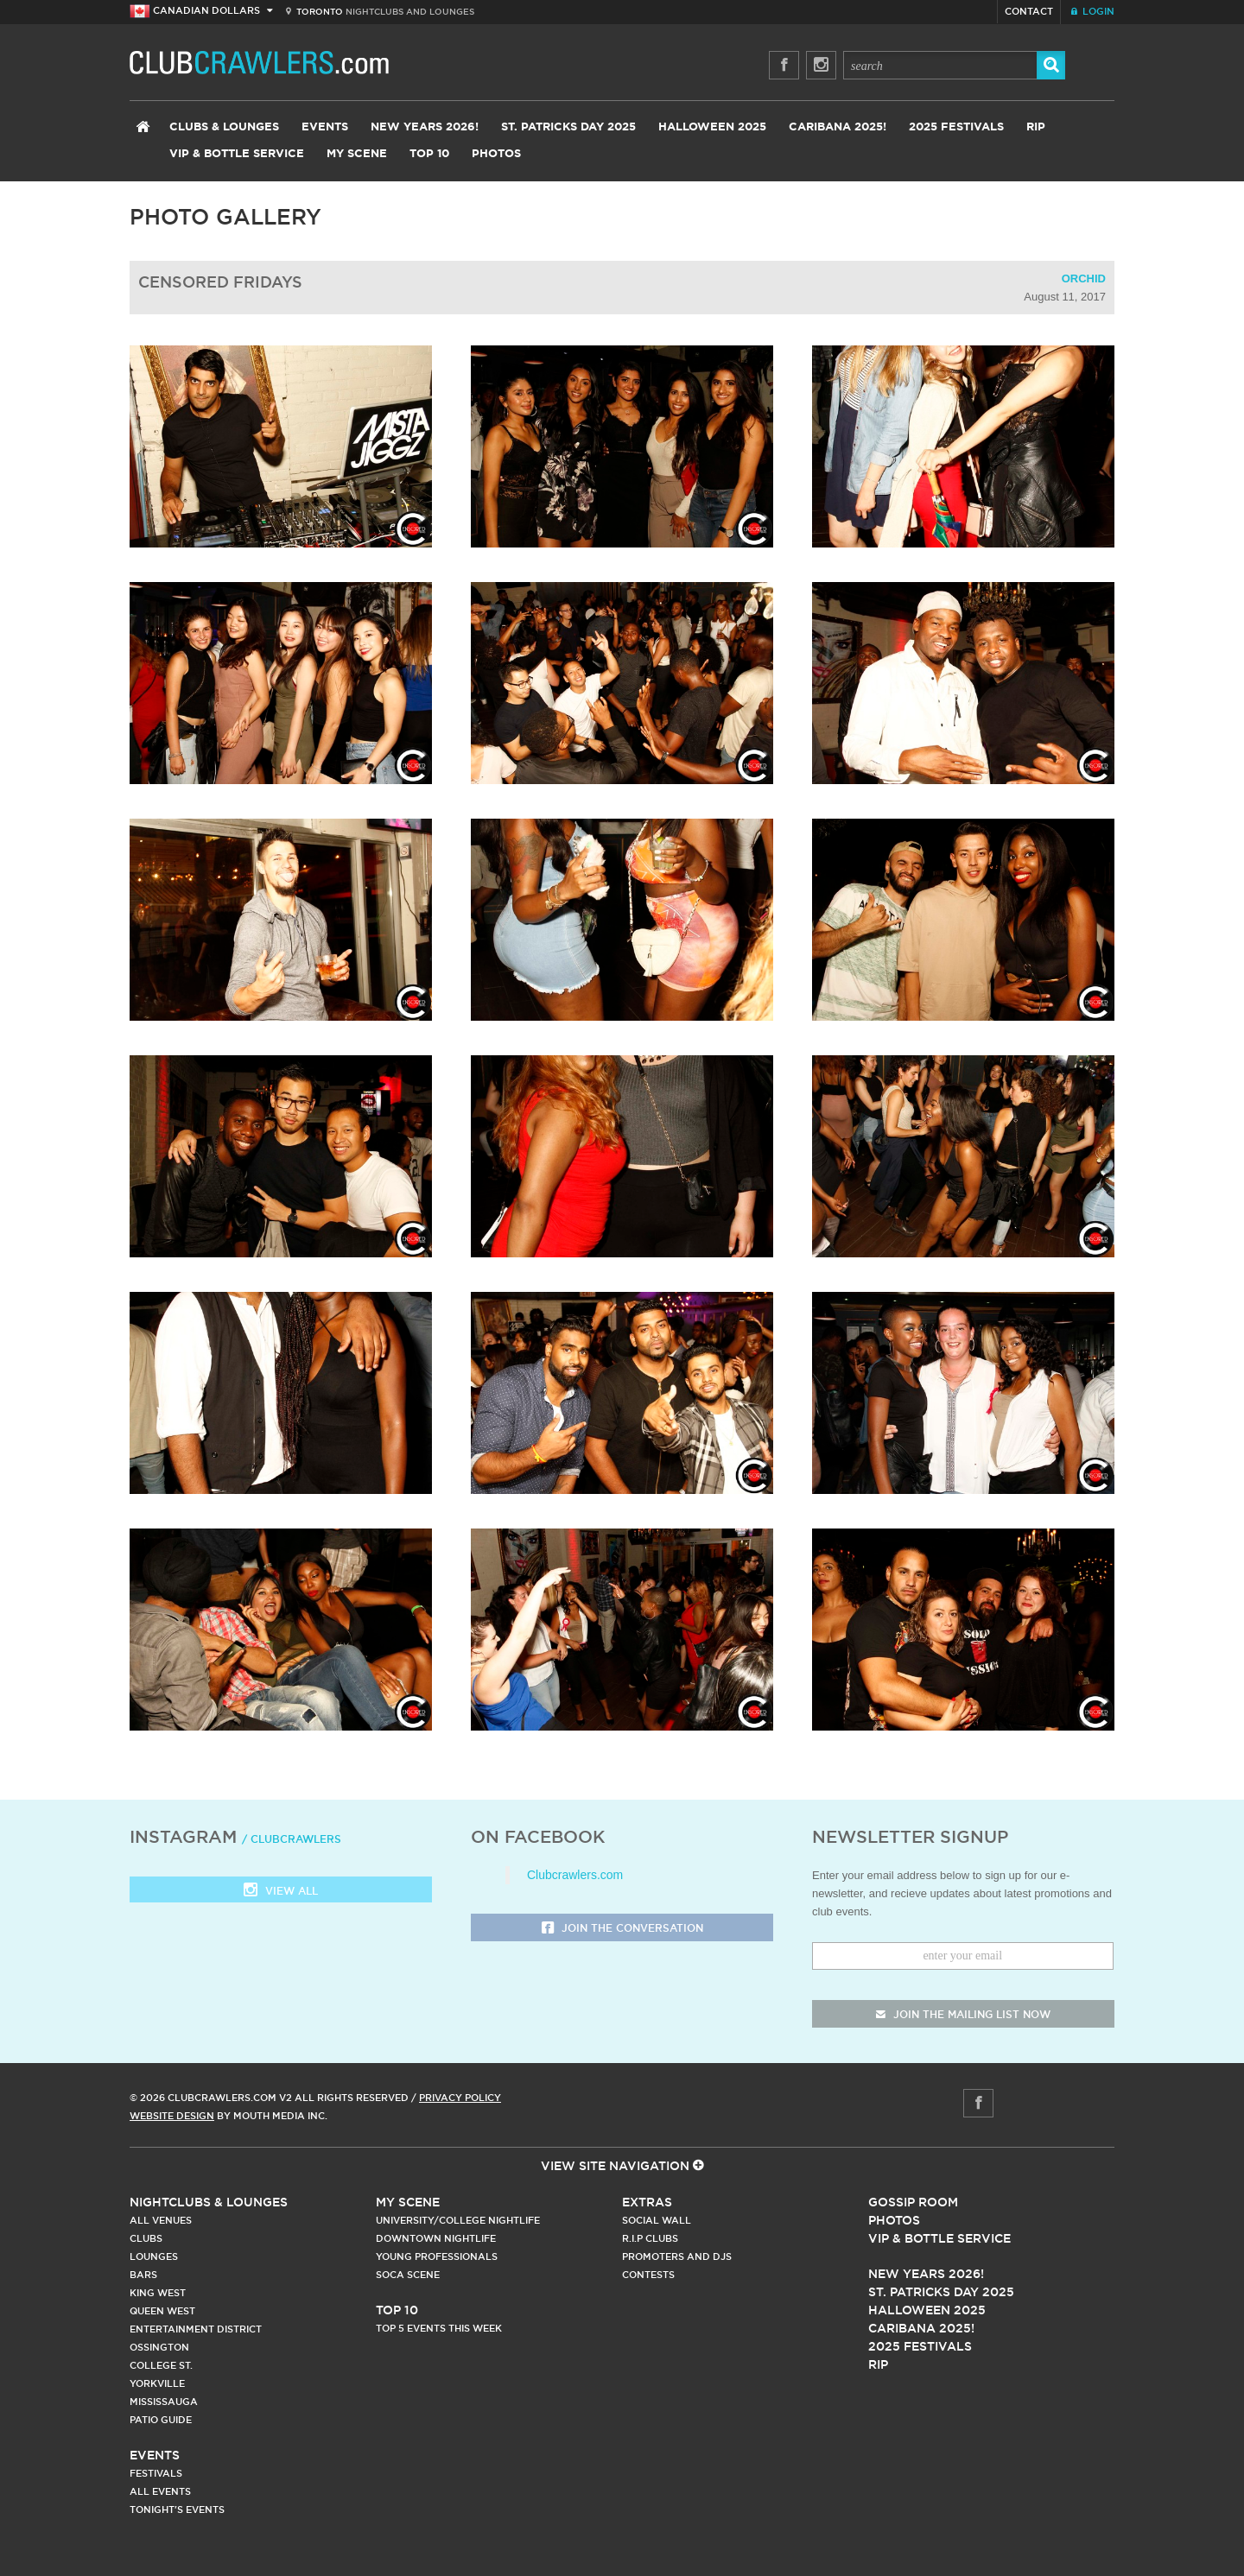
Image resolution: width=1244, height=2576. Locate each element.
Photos (496, 154)
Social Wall (656, 2220)
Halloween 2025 (712, 127)
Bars (143, 2274)
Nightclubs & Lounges (209, 2202)
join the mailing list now (963, 2014)
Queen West (162, 2311)
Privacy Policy (460, 2097)
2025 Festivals (956, 127)
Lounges (154, 2256)
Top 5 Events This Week (439, 2328)
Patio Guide (161, 2420)
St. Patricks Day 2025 (568, 127)
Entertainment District (196, 2329)
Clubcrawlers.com (575, 1875)
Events (324, 127)
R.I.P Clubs (650, 2238)
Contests (648, 2274)
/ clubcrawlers (291, 1839)
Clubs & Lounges (224, 127)
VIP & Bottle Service (236, 154)
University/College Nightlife (458, 2220)
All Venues (161, 2220)
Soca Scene (408, 2274)
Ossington (159, 2347)
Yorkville (157, 2383)
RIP (1035, 127)
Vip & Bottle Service (939, 2238)
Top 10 (429, 154)
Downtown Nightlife (436, 2238)
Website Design (172, 2116)
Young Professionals (437, 2256)
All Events (160, 2491)
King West (158, 2293)
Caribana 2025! (837, 127)
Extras (647, 2202)
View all (281, 1891)
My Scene (357, 154)
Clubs (146, 2238)
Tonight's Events (177, 2509)
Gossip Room (913, 2202)
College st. (161, 2365)
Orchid (1084, 278)
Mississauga (164, 2401)
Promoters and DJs (677, 2256)
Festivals (156, 2473)
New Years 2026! (425, 127)
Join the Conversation (622, 1929)
